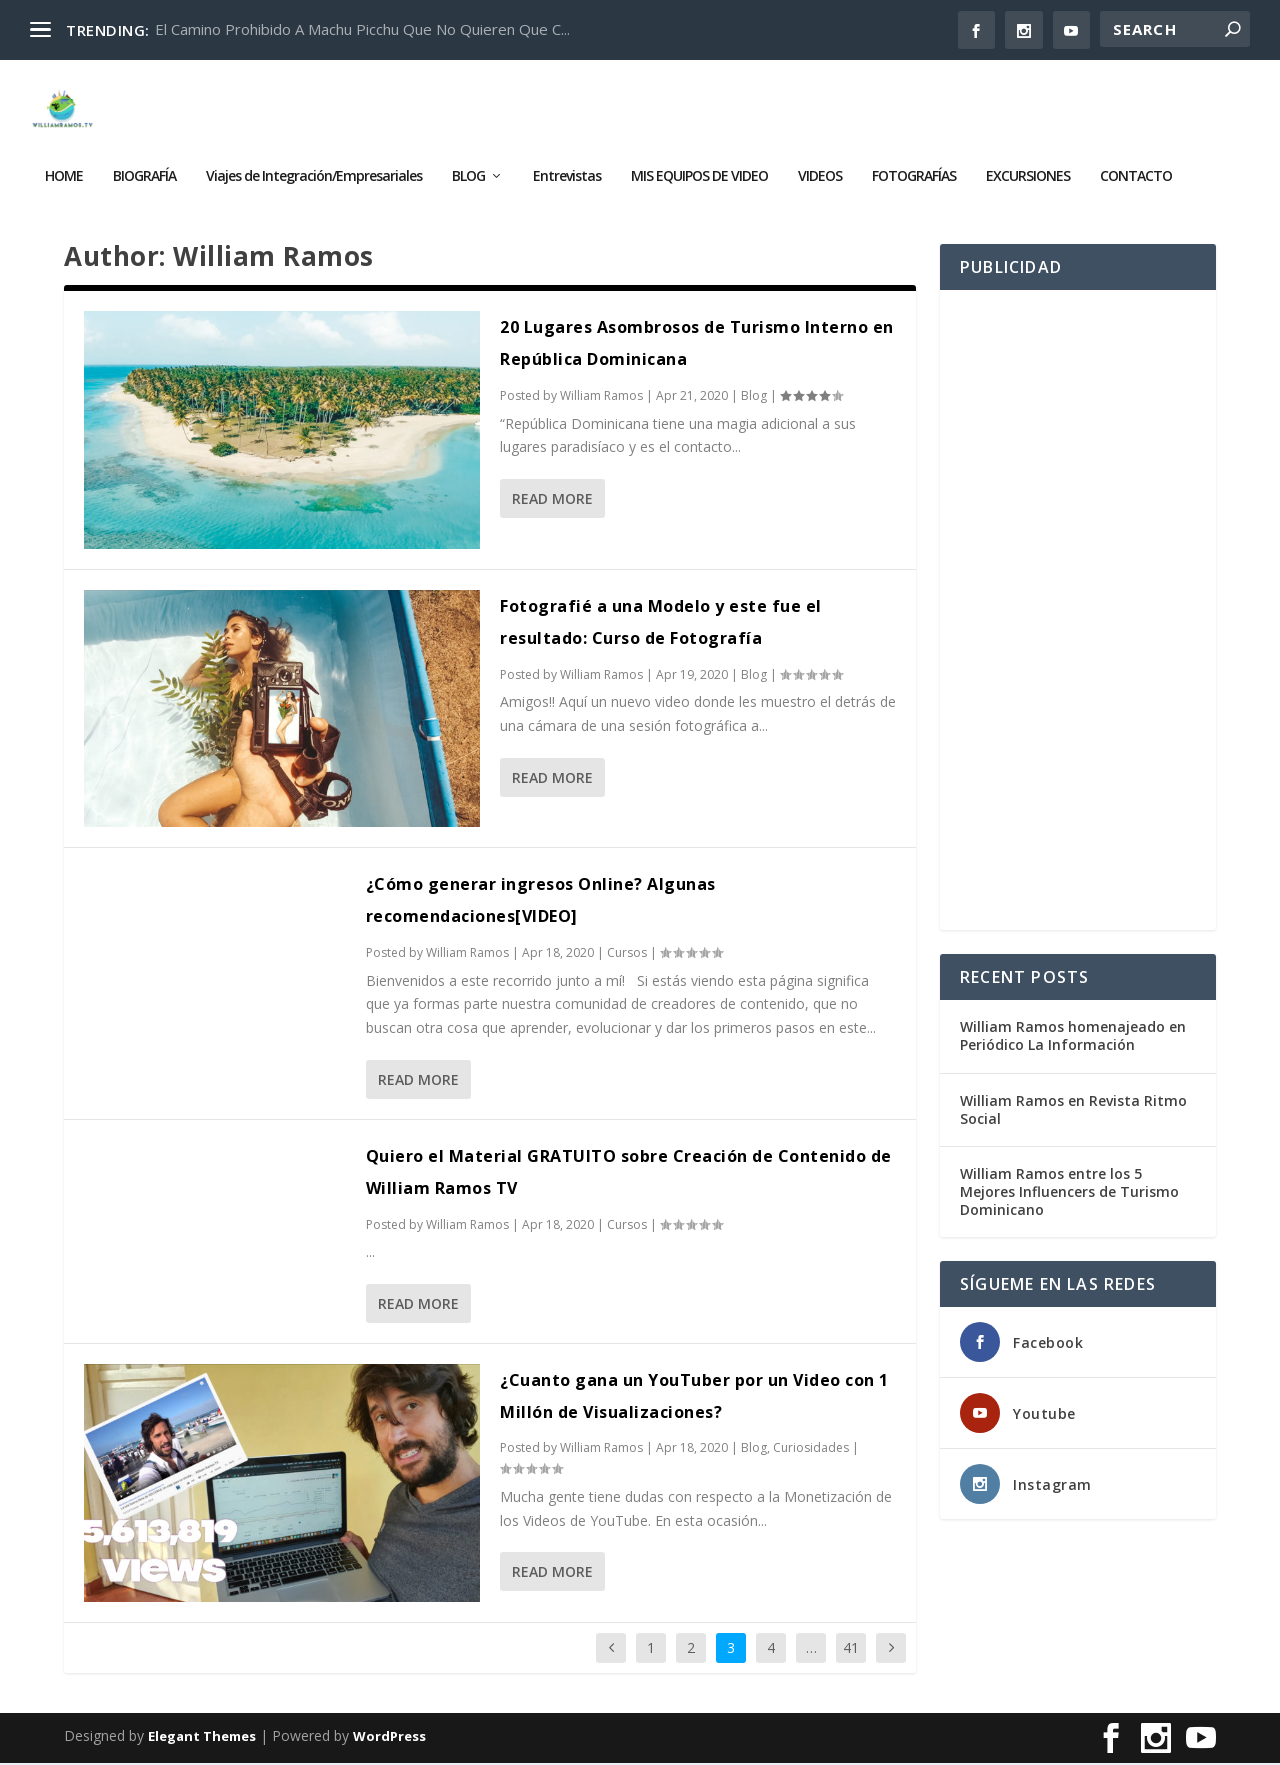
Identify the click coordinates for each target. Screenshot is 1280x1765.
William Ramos (601, 398)
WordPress (389, 1739)
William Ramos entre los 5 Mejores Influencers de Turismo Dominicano (1069, 1194)
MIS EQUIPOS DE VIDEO (699, 160)
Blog (754, 398)
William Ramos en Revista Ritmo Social (1073, 1111)
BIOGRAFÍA (144, 160)
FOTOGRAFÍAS (914, 160)
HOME (64, 160)
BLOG (468, 160)
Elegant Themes (202, 1739)
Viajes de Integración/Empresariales (314, 160)
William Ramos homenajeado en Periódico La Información (1073, 1038)
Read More (552, 501)
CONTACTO (1136, 160)
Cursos (627, 955)
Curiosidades (811, 1450)
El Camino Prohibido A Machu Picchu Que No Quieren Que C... (362, 29)
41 (851, 1649)
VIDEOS (820, 160)
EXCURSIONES (1028, 160)
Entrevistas (567, 160)
